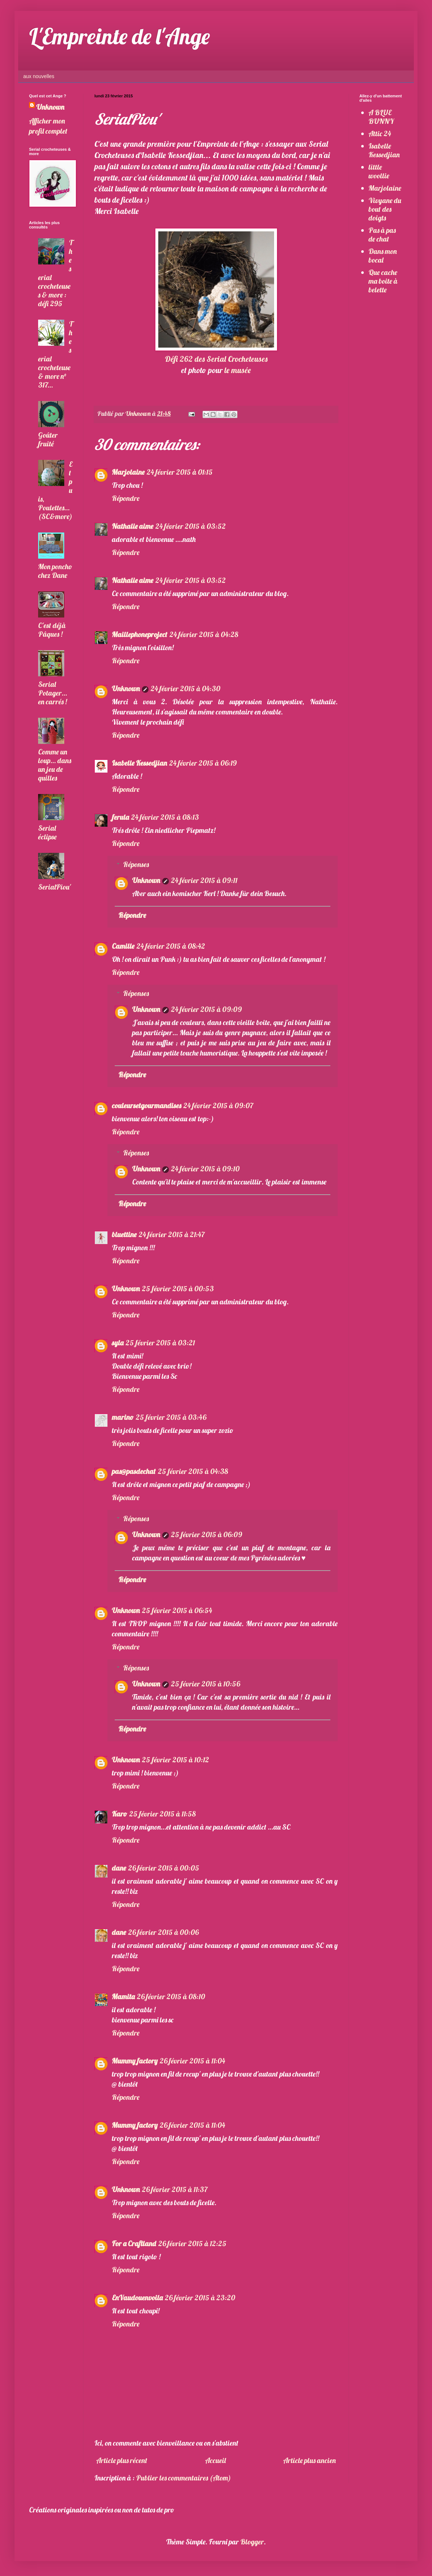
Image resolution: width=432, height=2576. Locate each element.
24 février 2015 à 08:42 (170, 946)
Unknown (126, 688)
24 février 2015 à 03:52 (190, 526)
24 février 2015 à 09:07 (218, 1105)
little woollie (378, 171)
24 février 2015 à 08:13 (165, 817)
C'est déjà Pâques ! (52, 630)
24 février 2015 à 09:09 (206, 1009)
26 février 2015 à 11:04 (192, 2060)
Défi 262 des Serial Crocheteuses (216, 359)
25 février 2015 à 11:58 (162, 1813)
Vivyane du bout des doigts (384, 209)
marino (123, 1417)
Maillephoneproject (139, 634)
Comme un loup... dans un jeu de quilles (54, 764)
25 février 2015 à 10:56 (205, 1683)
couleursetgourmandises (146, 1105)
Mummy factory (135, 2060)
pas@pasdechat (134, 1471)
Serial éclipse (47, 832)
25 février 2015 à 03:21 (160, 1342)
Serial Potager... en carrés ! (52, 693)
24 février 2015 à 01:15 (180, 472)
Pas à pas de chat (382, 234)
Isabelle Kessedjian (139, 762)
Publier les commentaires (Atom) (183, 2477)
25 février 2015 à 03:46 (171, 1417)
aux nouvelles (38, 76)
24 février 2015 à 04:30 (185, 688)
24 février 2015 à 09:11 (204, 880)
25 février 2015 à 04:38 (193, 1471)
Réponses (136, 864)
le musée (237, 370)
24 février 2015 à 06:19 (203, 762)
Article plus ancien (309, 2460)
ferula (120, 817)
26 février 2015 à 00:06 (163, 1932)
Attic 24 (379, 133)
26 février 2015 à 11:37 (175, 2189)
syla (117, 1342)
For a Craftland (134, 2243)
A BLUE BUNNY (381, 117)
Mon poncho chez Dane (55, 571)
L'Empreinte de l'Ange (119, 36)
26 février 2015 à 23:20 (200, 2297)
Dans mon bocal (382, 255)
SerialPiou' (54, 886)
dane (119, 1867)
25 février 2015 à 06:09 (206, 1534)
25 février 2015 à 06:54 (177, 1610)
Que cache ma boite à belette (383, 281)
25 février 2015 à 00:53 (178, 1288)
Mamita (123, 1996)
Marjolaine (128, 472)
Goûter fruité (48, 439)
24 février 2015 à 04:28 (204, 634)
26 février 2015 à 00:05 (163, 1867)
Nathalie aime (132, 526)
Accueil (215, 2460)
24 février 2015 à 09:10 (205, 1168)
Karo (119, 1813)
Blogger (252, 2541)
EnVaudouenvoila (137, 2297)
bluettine (124, 1234)
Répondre (125, 498)
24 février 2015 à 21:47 (172, 1234)
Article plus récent (121, 2460)
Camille (123, 946)
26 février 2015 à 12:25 (192, 2243)
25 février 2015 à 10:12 (175, 1759)
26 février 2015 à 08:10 (171, 1996)
